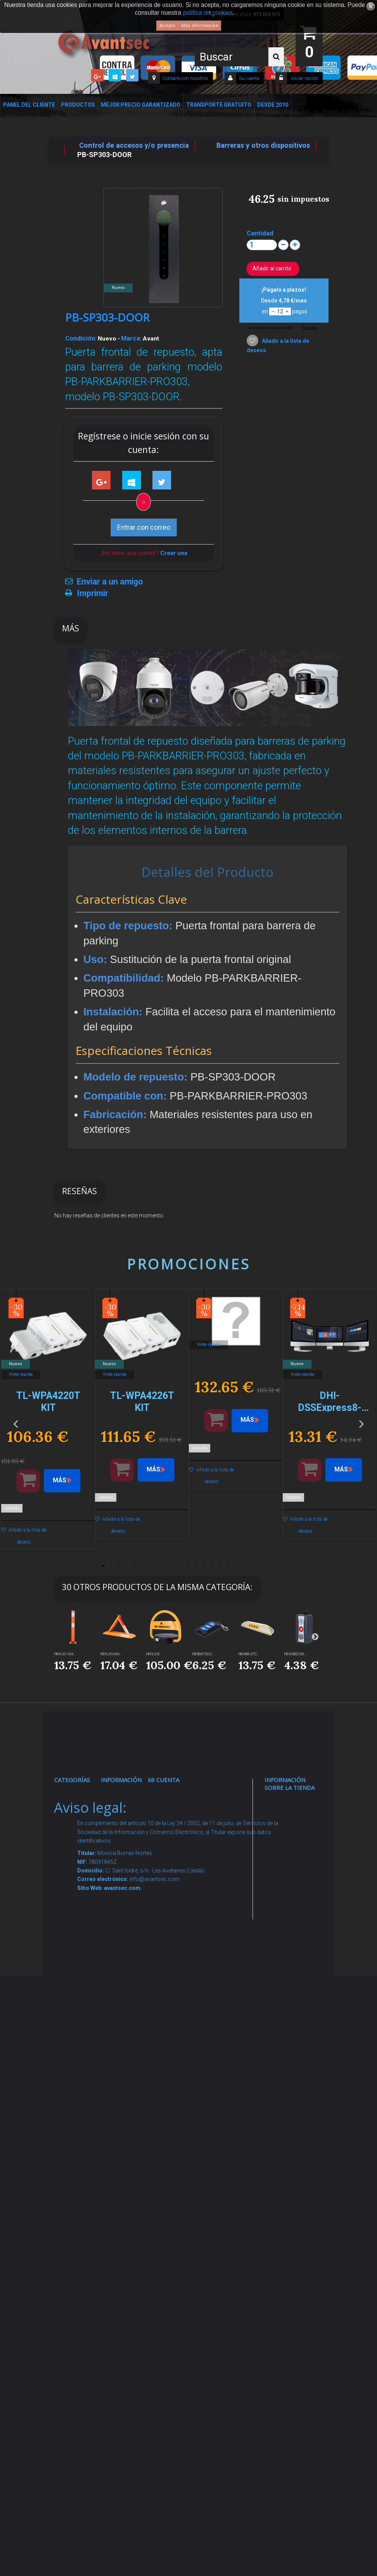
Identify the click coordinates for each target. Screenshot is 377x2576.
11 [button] (173, 1566)
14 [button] (196, 1566)
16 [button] (212, 1566)
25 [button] (281, 1566)
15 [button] (204, 1566)
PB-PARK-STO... (249, 1654)
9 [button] (157, 1566)
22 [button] (258, 1566)
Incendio (76, 2204)
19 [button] (235, 1566)
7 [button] (142, 1566)
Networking (81, 1906)
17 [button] (219, 1566)
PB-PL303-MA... (111, 1654)
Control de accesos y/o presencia (78, 1976)
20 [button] (243, 1566)
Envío (118, 2015)
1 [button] (95, 1566)
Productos (78, 105)
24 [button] (274, 1566)
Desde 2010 (272, 105)
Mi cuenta (163, 1780)
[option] (48, 1423)
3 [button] (111, 1566)
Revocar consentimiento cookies (134, 2237)
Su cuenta (249, 78)
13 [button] (188, 1566)
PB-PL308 (153, 1654)
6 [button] (134, 1566)
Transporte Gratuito (218, 105)
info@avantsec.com (292, 1877)
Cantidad (260, 233)
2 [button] (103, 1566)
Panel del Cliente (29, 105)
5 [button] (126, 1566)
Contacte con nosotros (185, 78)
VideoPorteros (85, 2017)
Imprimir (92, 593)
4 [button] (119, 1566)
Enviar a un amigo (110, 581)
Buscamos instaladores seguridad (129, 2115)
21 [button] (250, 1566)
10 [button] (165, 1566)
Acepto (167, 25)
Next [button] (361, 1423)
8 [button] (150, 1566)
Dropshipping (131, 2085)
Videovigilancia (86, 1825)
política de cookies (208, 12)
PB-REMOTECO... (203, 1654)
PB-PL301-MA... (65, 1654)
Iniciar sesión (304, 78)
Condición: (81, 338)
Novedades (127, 1825)
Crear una (173, 553)
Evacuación (81, 2387)
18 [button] (227, 1566)
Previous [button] (15, 1423)
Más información (199, 25)
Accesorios (80, 2155)
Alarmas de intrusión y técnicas (76, 1866)
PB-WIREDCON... (295, 1654)
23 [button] (266, 1566)
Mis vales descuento (173, 1866)
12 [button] (181, 1566)
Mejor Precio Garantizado (140, 105)
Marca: (131, 338)
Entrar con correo (143, 527)
